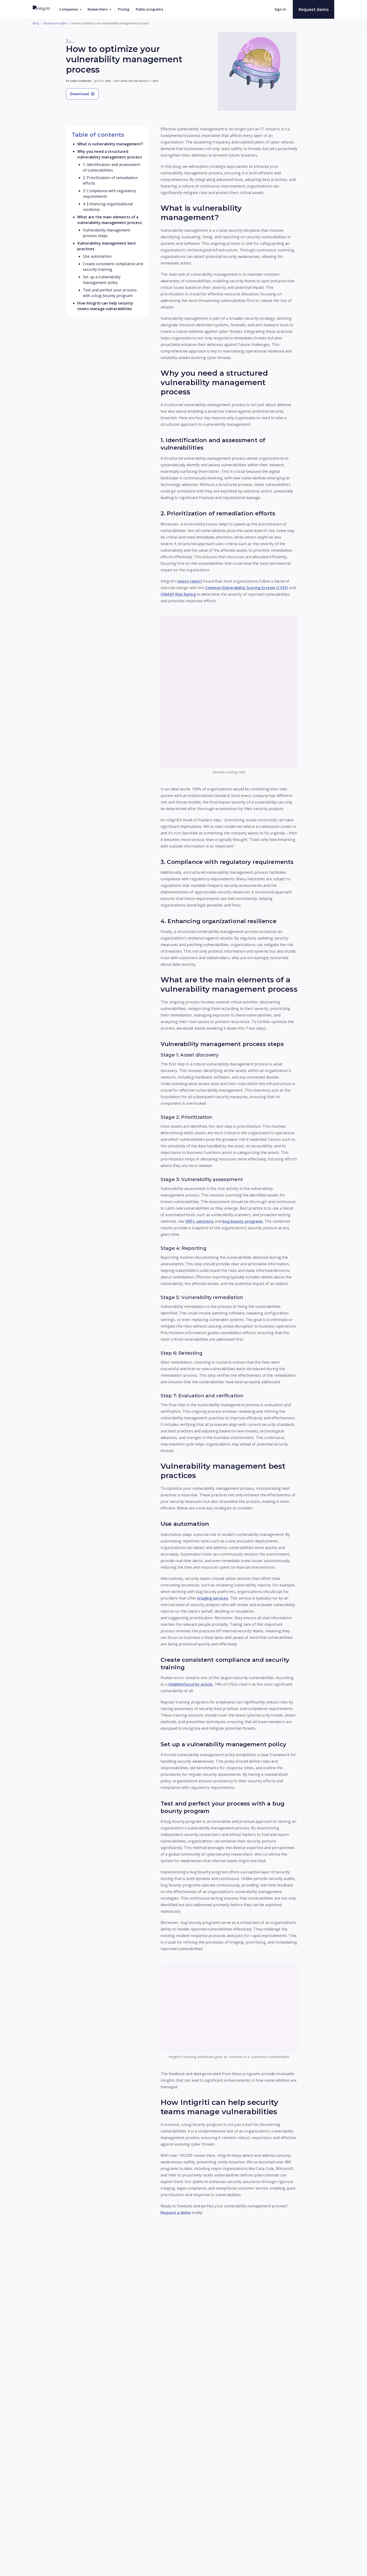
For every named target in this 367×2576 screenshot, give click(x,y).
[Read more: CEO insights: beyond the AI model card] (80, 2308)
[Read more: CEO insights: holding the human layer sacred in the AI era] (286, 2308)
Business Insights (55, 23)
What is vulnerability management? (110, 144)
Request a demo (176, 2212)
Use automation (97, 256)
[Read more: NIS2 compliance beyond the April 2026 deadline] (183, 2308)
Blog (36, 23)
